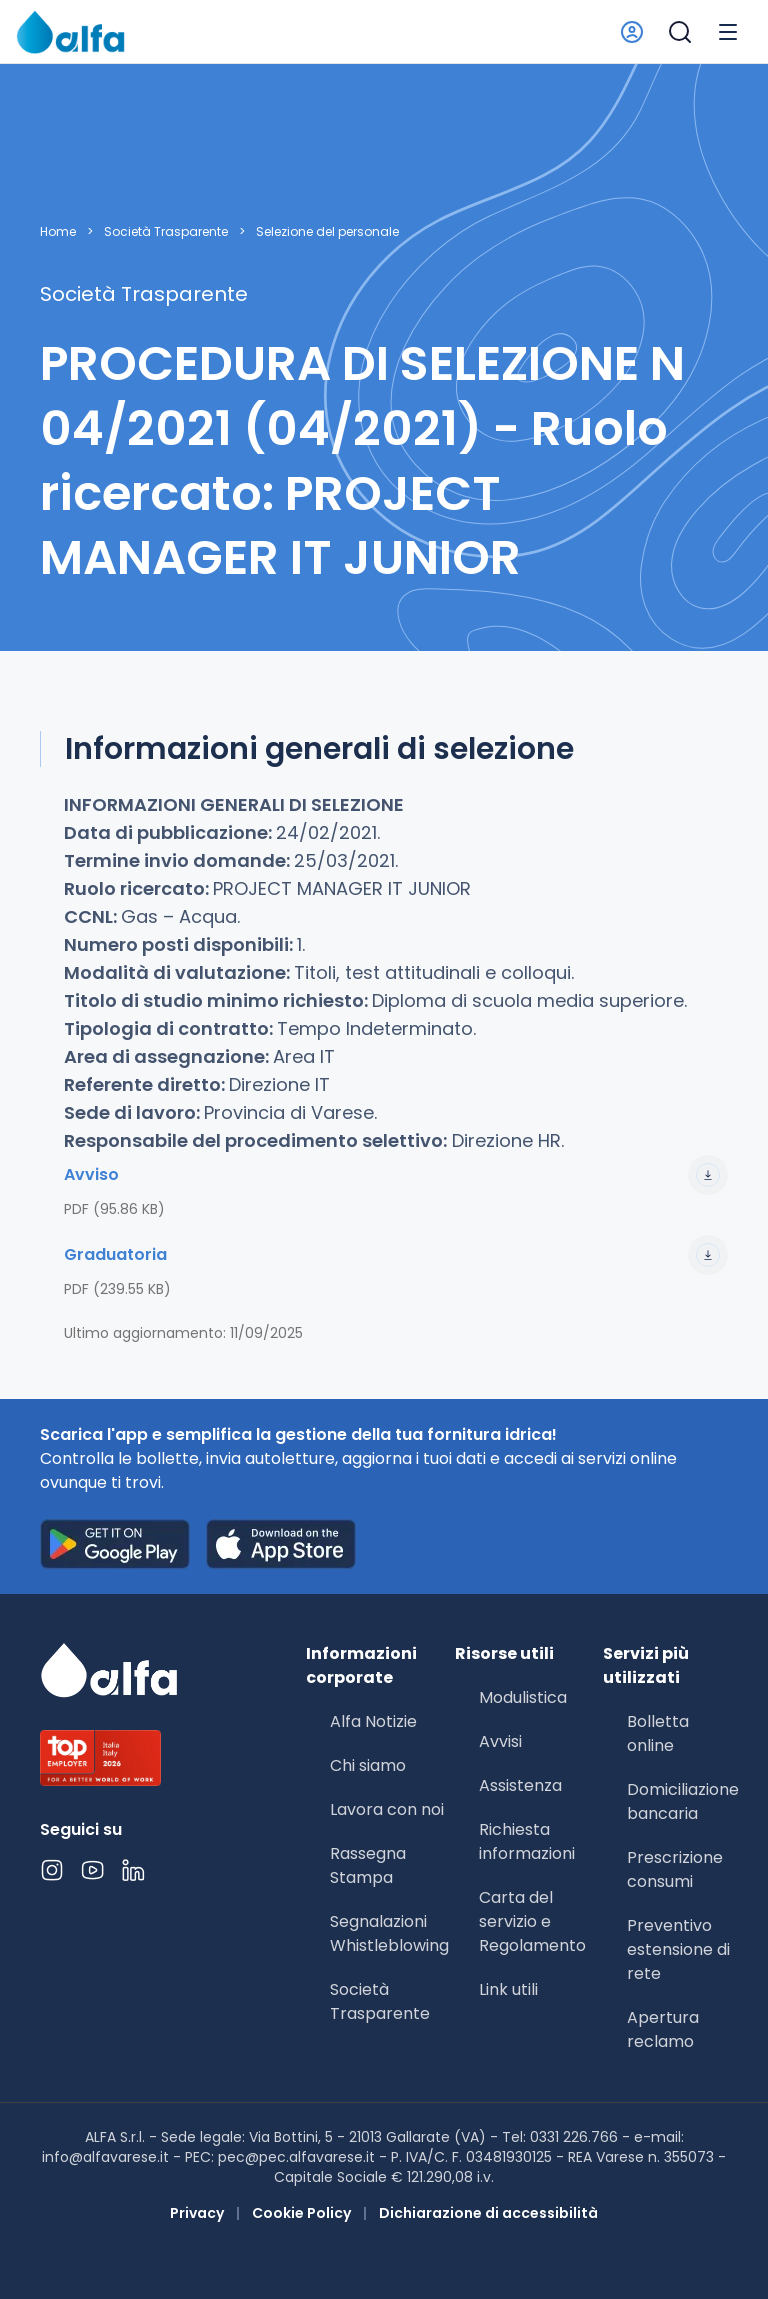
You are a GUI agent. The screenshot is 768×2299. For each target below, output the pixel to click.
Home (58, 232)
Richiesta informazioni (527, 1841)
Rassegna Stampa (368, 1865)
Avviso (396, 1175)
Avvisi (500, 1741)
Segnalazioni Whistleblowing (389, 1933)
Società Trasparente (166, 232)
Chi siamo (368, 1765)
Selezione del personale (327, 232)
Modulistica (523, 1697)
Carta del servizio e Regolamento (532, 1921)
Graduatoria (396, 1255)
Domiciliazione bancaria (683, 1801)
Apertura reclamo (663, 2029)
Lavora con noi (387, 1809)
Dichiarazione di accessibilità (488, 2213)
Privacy (197, 2213)
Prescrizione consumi (675, 1869)
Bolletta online (658, 1733)
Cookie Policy (301, 2213)
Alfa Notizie (373, 1721)
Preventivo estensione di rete (678, 1949)
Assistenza (520, 1785)
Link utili (508, 1989)
